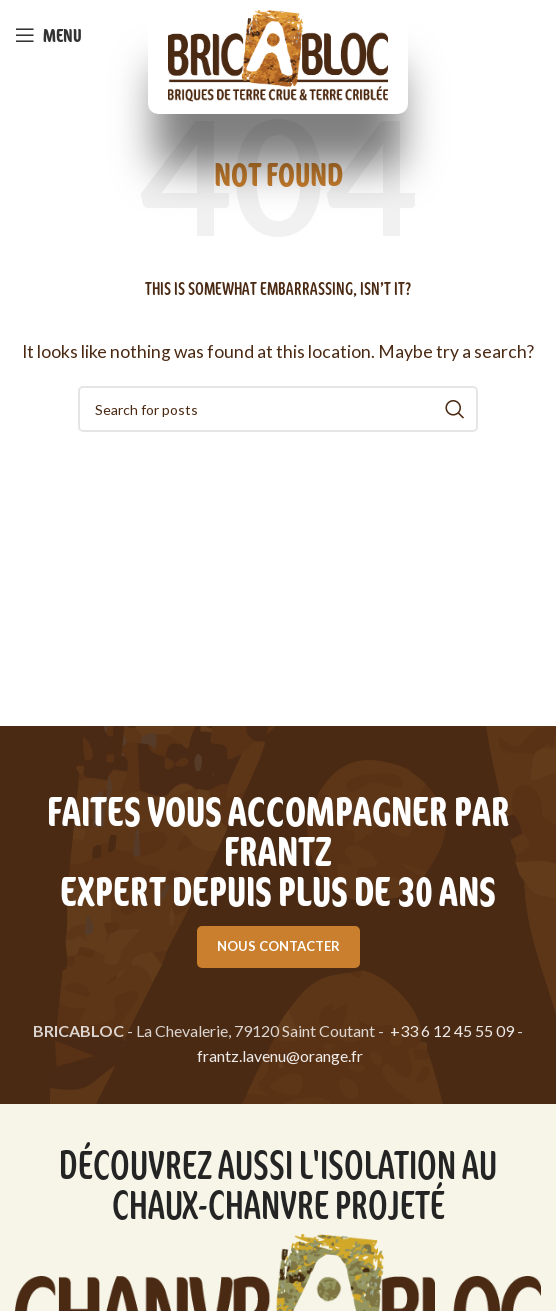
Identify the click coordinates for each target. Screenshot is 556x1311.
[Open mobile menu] (48, 35)
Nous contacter (278, 946)
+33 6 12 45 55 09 (452, 1030)
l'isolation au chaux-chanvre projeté (305, 1183)
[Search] (278, 409)
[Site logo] (278, 54)
